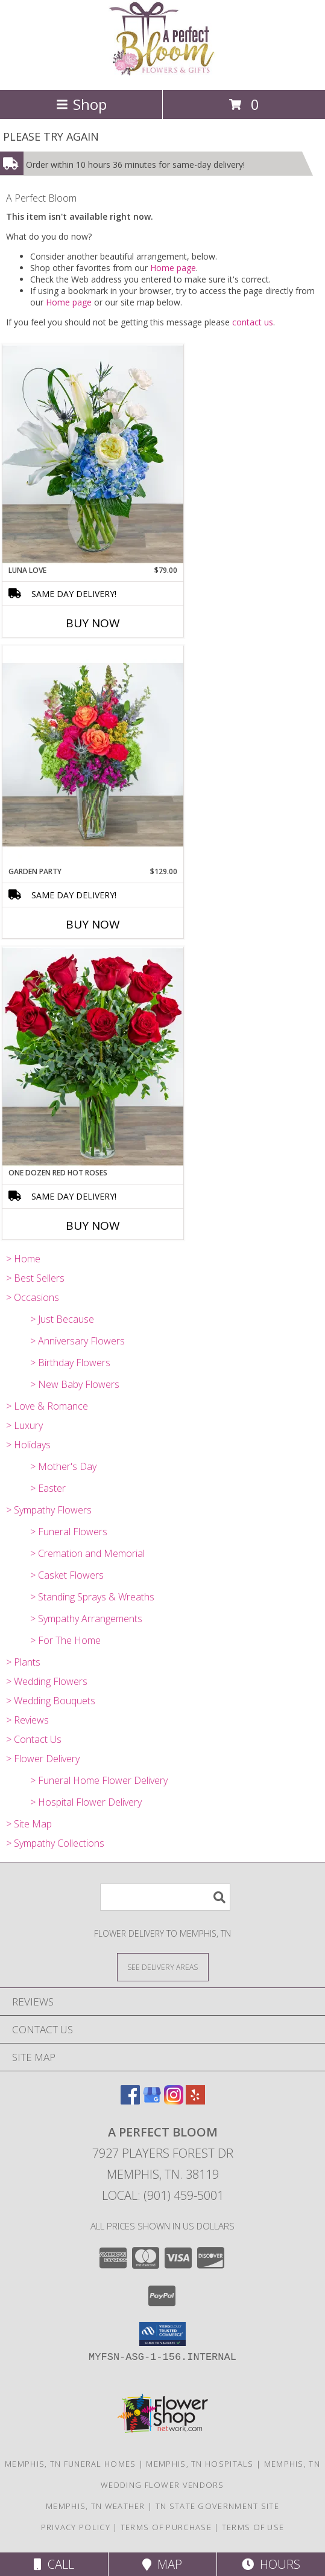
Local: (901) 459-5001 (163, 2195)
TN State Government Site (217, 2506)
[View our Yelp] (195, 2101)
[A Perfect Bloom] (162, 72)
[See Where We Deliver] (163, 1966)
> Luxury (24, 1425)
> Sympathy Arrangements (86, 1618)
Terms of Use (253, 2527)
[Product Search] (165, 1897)
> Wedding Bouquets (50, 1700)
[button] (162, 2334)
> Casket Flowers (67, 1575)
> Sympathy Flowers (49, 1510)
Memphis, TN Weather (95, 2506)
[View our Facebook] (130, 2101)
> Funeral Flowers (68, 1531)
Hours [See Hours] (271, 2564)
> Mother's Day (63, 1466)
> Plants (23, 1662)
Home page (173, 267)
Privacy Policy (75, 2527)
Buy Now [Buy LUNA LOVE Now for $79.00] (93, 623)
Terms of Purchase (166, 2527)
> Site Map (29, 1823)
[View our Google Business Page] (152, 2101)
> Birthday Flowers (70, 1362)
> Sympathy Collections (55, 1843)
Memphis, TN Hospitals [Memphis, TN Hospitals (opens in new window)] (199, 2463)
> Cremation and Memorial (87, 1553)
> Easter (48, 1488)
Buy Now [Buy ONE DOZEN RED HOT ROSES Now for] (93, 1225)
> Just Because (62, 1319)
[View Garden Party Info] (92, 756)
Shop (81, 104)
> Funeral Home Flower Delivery (99, 1780)
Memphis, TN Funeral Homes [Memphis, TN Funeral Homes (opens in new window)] (70, 2463)
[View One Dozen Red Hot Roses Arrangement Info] (92, 1057)
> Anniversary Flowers (77, 1340)
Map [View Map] (162, 2564)
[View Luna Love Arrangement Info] (92, 454)
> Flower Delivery (43, 1758)
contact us (252, 322)
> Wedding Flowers (46, 1681)
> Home (23, 1258)
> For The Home (65, 1640)
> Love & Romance (47, 1406)
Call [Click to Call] (54, 2564)
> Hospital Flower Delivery (86, 1802)
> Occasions (32, 1297)
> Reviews (27, 1720)
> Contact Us (34, 1739)
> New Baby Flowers (74, 1384)
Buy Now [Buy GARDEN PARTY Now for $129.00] (93, 924)
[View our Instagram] (173, 2101)
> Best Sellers (35, 1278)
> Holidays (28, 1444)
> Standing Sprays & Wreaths (92, 1596)
